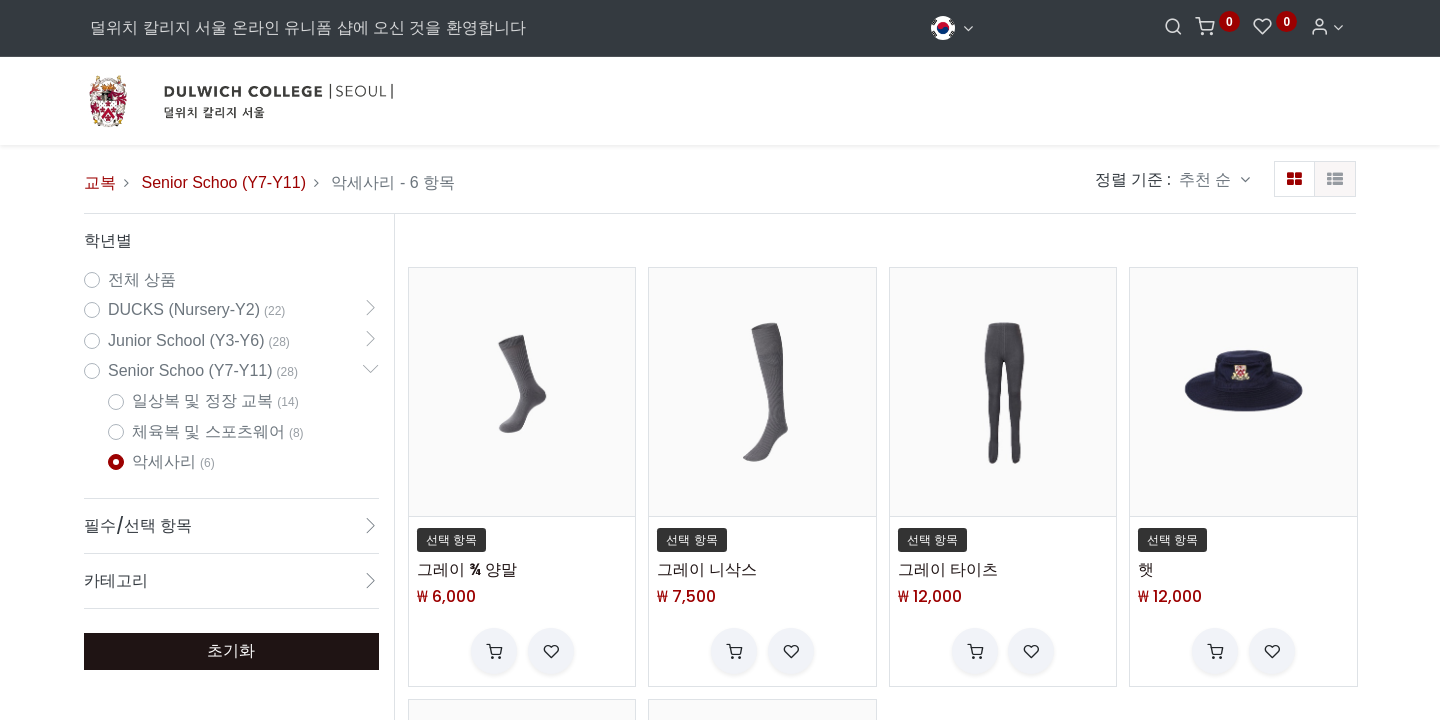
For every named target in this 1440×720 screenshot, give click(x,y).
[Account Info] (1326, 27)
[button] (1214, 179)
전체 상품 (142, 279)
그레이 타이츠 (948, 570)
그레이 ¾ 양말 (467, 570)
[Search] (1173, 27)
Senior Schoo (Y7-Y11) (223, 182)
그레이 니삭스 (707, 570)
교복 (100, 182)
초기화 (231, 650)
